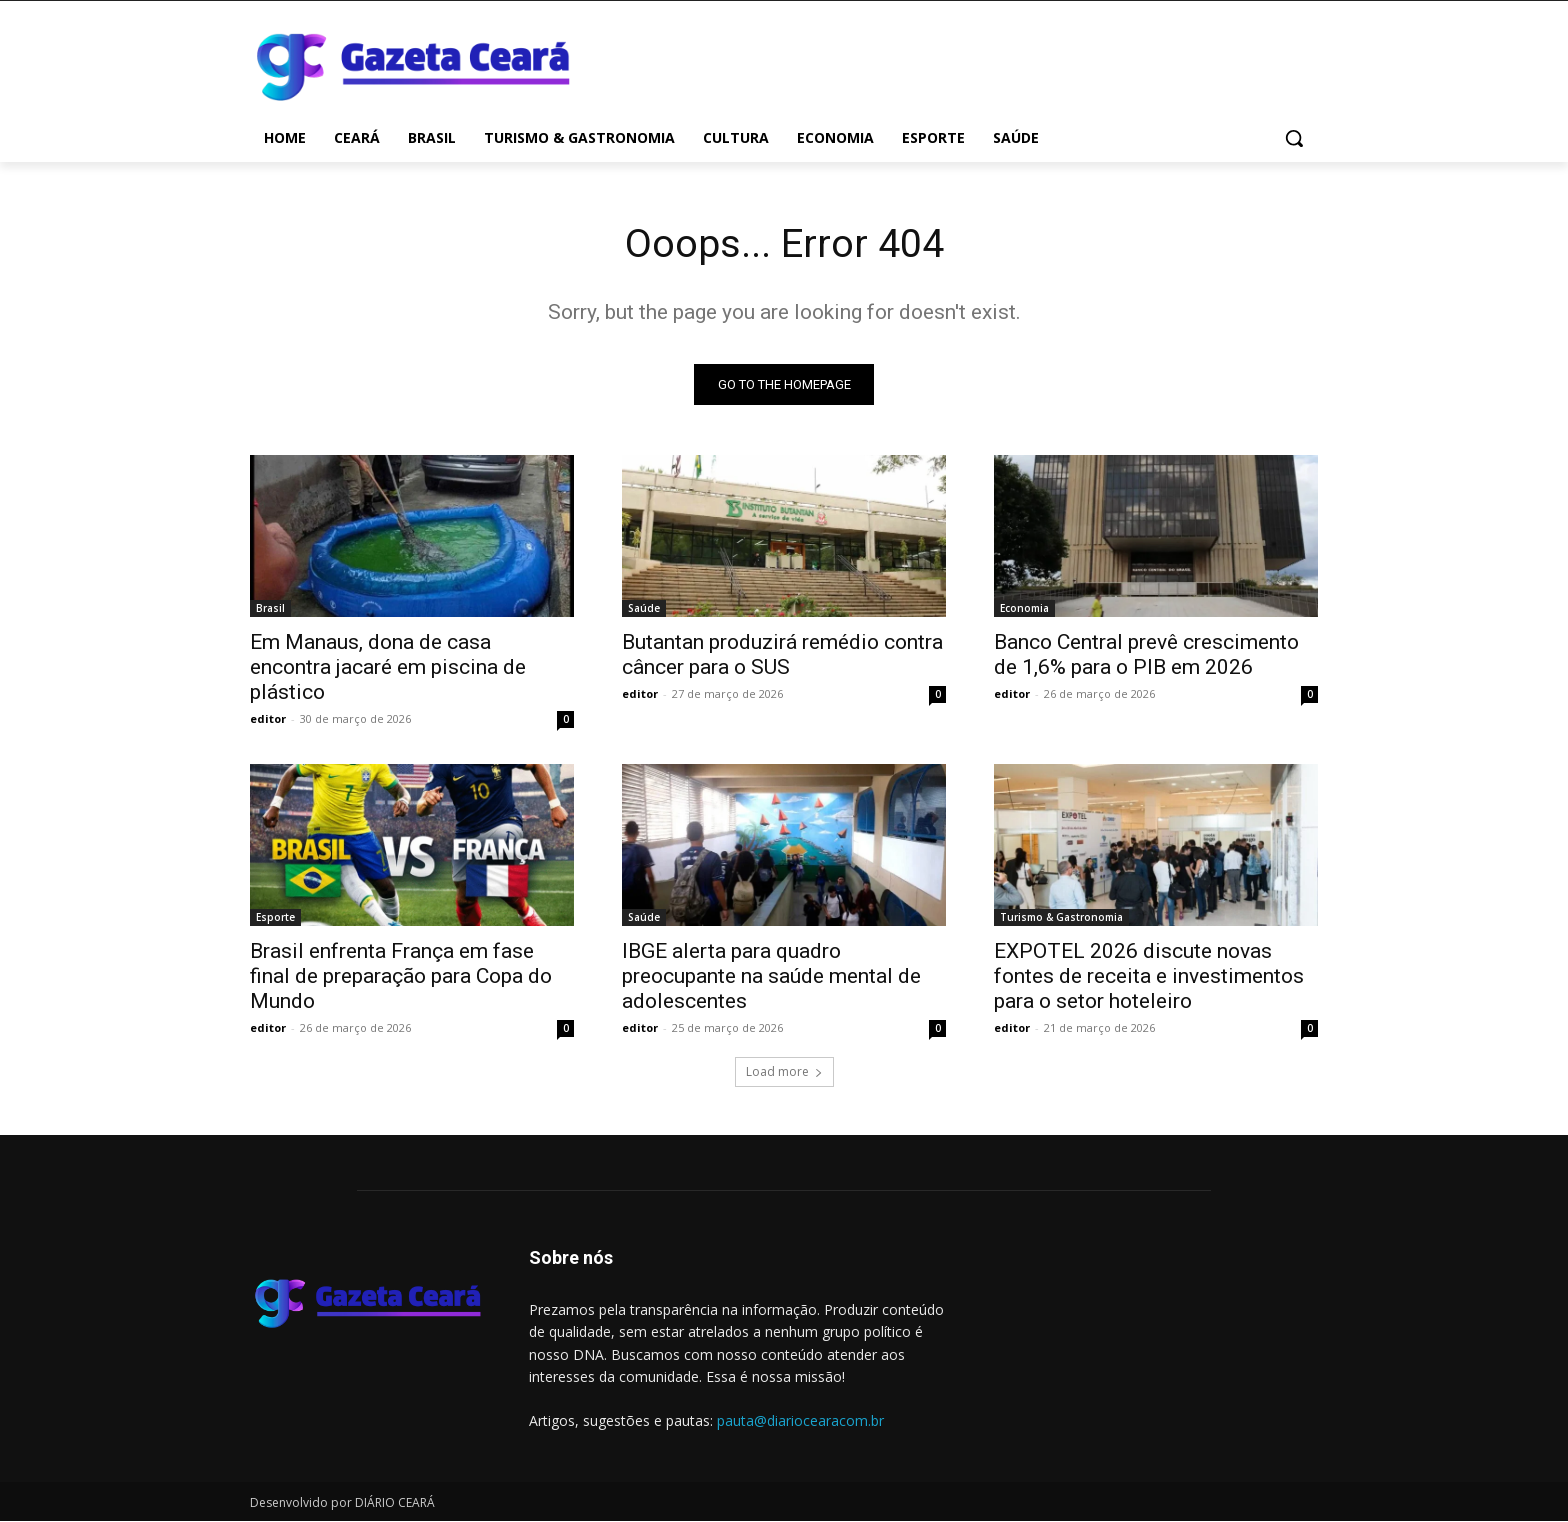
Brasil (270, 609)
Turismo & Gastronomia (1061, 918)
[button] (1294, 138)
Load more (784, 1072)
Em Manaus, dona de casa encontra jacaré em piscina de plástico (388, 668)
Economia (1024, 609)
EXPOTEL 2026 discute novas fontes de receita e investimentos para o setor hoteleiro (1149, 977)
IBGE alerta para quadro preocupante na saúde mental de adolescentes (771, 977)
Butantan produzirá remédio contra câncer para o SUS (782, 655)
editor (268, 719)
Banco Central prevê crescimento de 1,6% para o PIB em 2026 (1146, 655)
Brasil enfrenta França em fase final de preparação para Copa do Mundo (401, 977)
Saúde (644, 609)
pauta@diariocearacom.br (800, 1421)
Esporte (275, 918)
